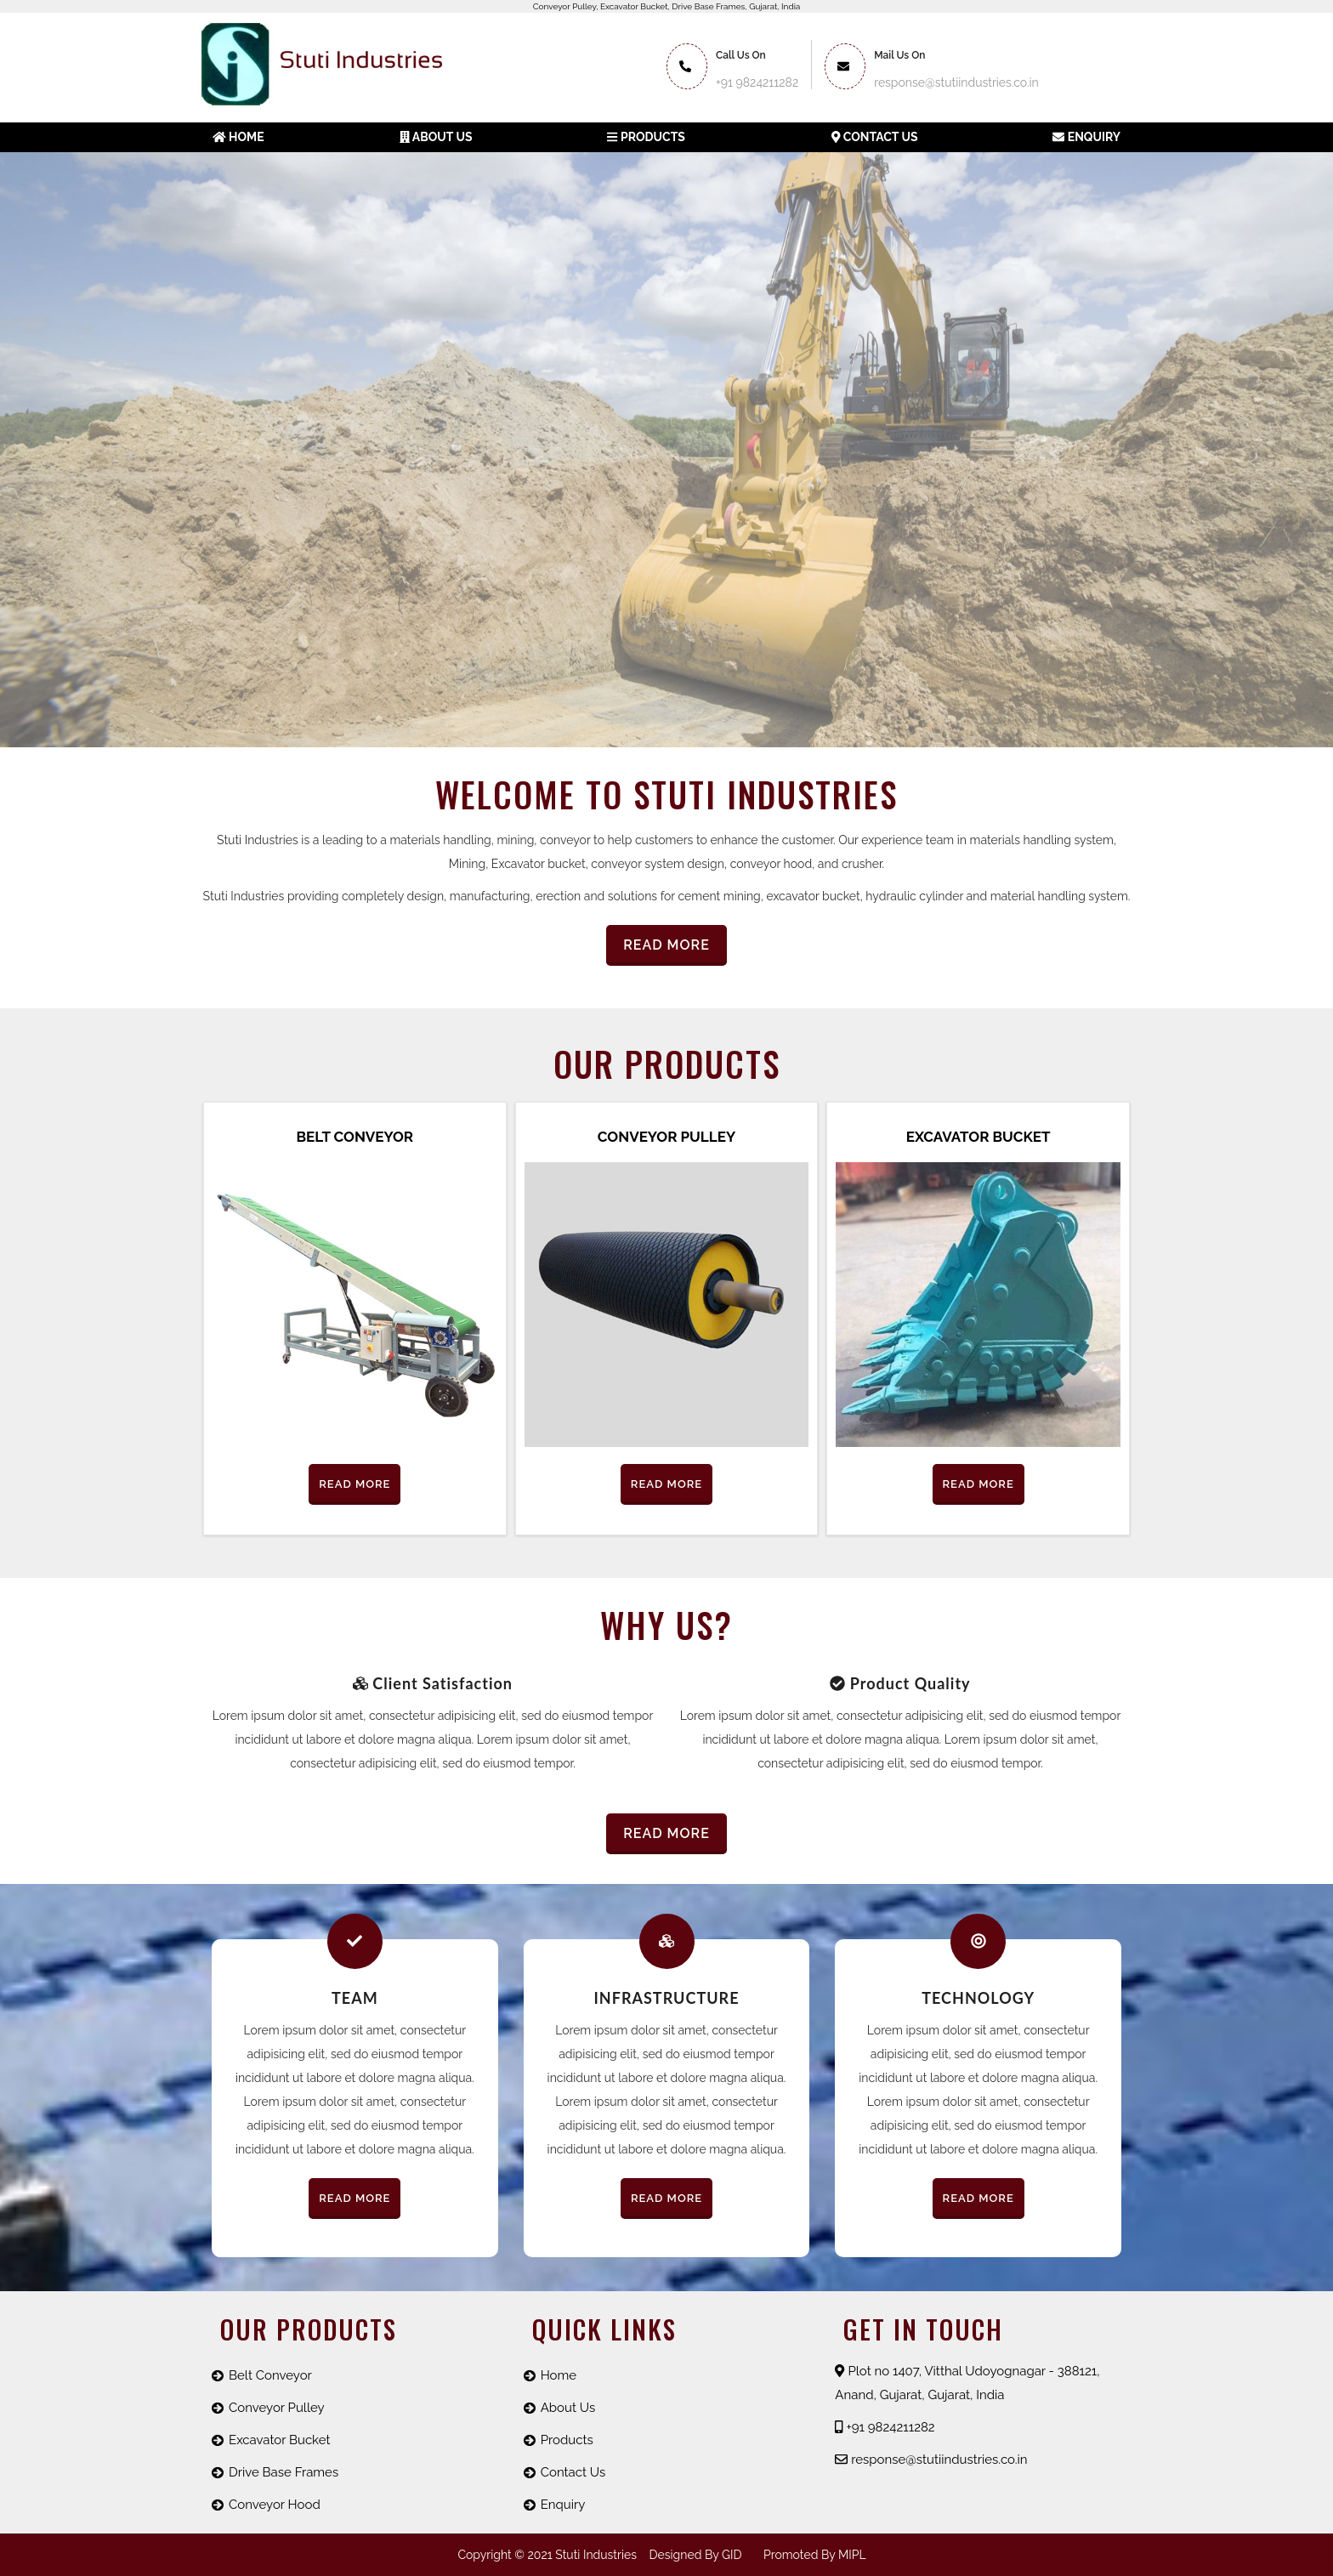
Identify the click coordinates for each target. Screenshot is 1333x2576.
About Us (568, 2407)
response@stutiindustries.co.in (931, 2459)
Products (646, 137)
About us (436, 137)
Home (238, 137)
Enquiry (1086, 137)
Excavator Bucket (978, 1136)
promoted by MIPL (814, 2555)
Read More (666, 945)
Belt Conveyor (354, 1136)
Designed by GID (695, 2555)
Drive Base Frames (283, 2472)
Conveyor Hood (274, 2504)
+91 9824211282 (757, 82)
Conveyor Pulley (666, 1136)
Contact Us (874, 137)
